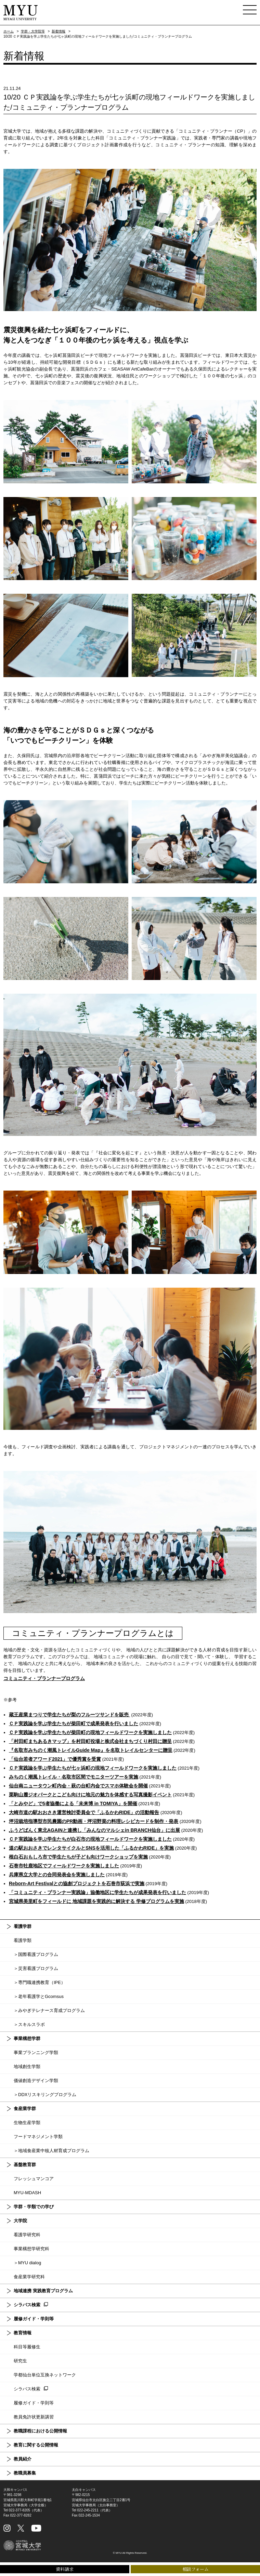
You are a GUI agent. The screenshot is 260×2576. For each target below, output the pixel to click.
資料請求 (65, 2569)
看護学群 (22, 1926)
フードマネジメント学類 (38, 2136)
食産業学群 (25, 2108)
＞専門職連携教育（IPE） (39, 1982)
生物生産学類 (27, 2122)
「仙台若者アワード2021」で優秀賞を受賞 (55, 1759)
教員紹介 (22, 2458)
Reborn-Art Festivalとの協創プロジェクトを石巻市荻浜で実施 (76, 1883)
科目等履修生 (27, 2346)
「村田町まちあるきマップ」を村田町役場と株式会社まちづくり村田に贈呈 (90, 1741)
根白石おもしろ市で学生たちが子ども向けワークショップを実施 (78, 1857)
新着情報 (58, 31)
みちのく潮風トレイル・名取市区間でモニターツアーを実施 (73, 1777)
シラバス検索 (27, 2304)
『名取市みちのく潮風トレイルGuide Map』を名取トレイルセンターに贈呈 (90, 1750)
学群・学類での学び (34, 2206)
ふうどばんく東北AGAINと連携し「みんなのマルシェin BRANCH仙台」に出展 (94, 1830)
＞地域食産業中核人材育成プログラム (51, 2150)
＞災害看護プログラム (36, 1968)
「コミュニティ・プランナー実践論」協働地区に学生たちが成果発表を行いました (97, 1892)
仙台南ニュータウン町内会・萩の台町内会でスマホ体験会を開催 (78, 1785)
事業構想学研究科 (31, 2248)
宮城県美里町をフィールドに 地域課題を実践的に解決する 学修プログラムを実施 (96, 1901)
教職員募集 (25, 2473)
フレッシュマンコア (34, 2178)
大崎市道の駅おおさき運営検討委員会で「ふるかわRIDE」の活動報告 (84, 1812)
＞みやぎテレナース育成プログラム (49, 2010)
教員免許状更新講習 (34, 2416)
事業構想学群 (27, 2038)
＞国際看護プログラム (36, 1954)
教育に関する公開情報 (36, 2444)
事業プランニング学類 (36, 2052)
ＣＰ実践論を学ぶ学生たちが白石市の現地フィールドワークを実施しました (90, 1839)
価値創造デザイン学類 (36, 2080)
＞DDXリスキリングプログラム (45, 2094)
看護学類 (22, 1940)
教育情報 (22, 2332)
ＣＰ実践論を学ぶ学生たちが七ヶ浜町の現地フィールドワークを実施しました (93, 1768)
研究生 (20, 2360)
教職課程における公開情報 (40, 2430)
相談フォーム (195, 2569)
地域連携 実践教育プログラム (43, 2290)
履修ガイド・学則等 (34, 2318)
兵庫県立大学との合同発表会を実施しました (57, 1874)
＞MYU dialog (27, 2262)
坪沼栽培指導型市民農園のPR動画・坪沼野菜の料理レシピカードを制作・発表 (93, 1821)
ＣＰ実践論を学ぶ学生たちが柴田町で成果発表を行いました (73, 1723)
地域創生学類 (27, 2066)
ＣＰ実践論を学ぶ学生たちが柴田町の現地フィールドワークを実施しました (90, 1732)
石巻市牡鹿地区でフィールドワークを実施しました (64, 1865)
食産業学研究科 (29, 2276)
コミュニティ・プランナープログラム (44, 1678)
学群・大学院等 (33, 31)
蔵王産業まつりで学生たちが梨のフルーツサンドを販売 (69, 1714)
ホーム (8, 31)
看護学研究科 (27, 2234)
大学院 (20, 2220)
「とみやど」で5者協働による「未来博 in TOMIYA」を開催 (73, 1803)
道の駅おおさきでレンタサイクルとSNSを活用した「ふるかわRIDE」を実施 (91, 1848)
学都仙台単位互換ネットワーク (45, 2374)
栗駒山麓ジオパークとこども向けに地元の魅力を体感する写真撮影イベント (90, 1794)
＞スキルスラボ (29, 2024)
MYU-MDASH (27, 2192)
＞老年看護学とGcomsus (39, 1996)
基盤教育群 (25, 2164)
